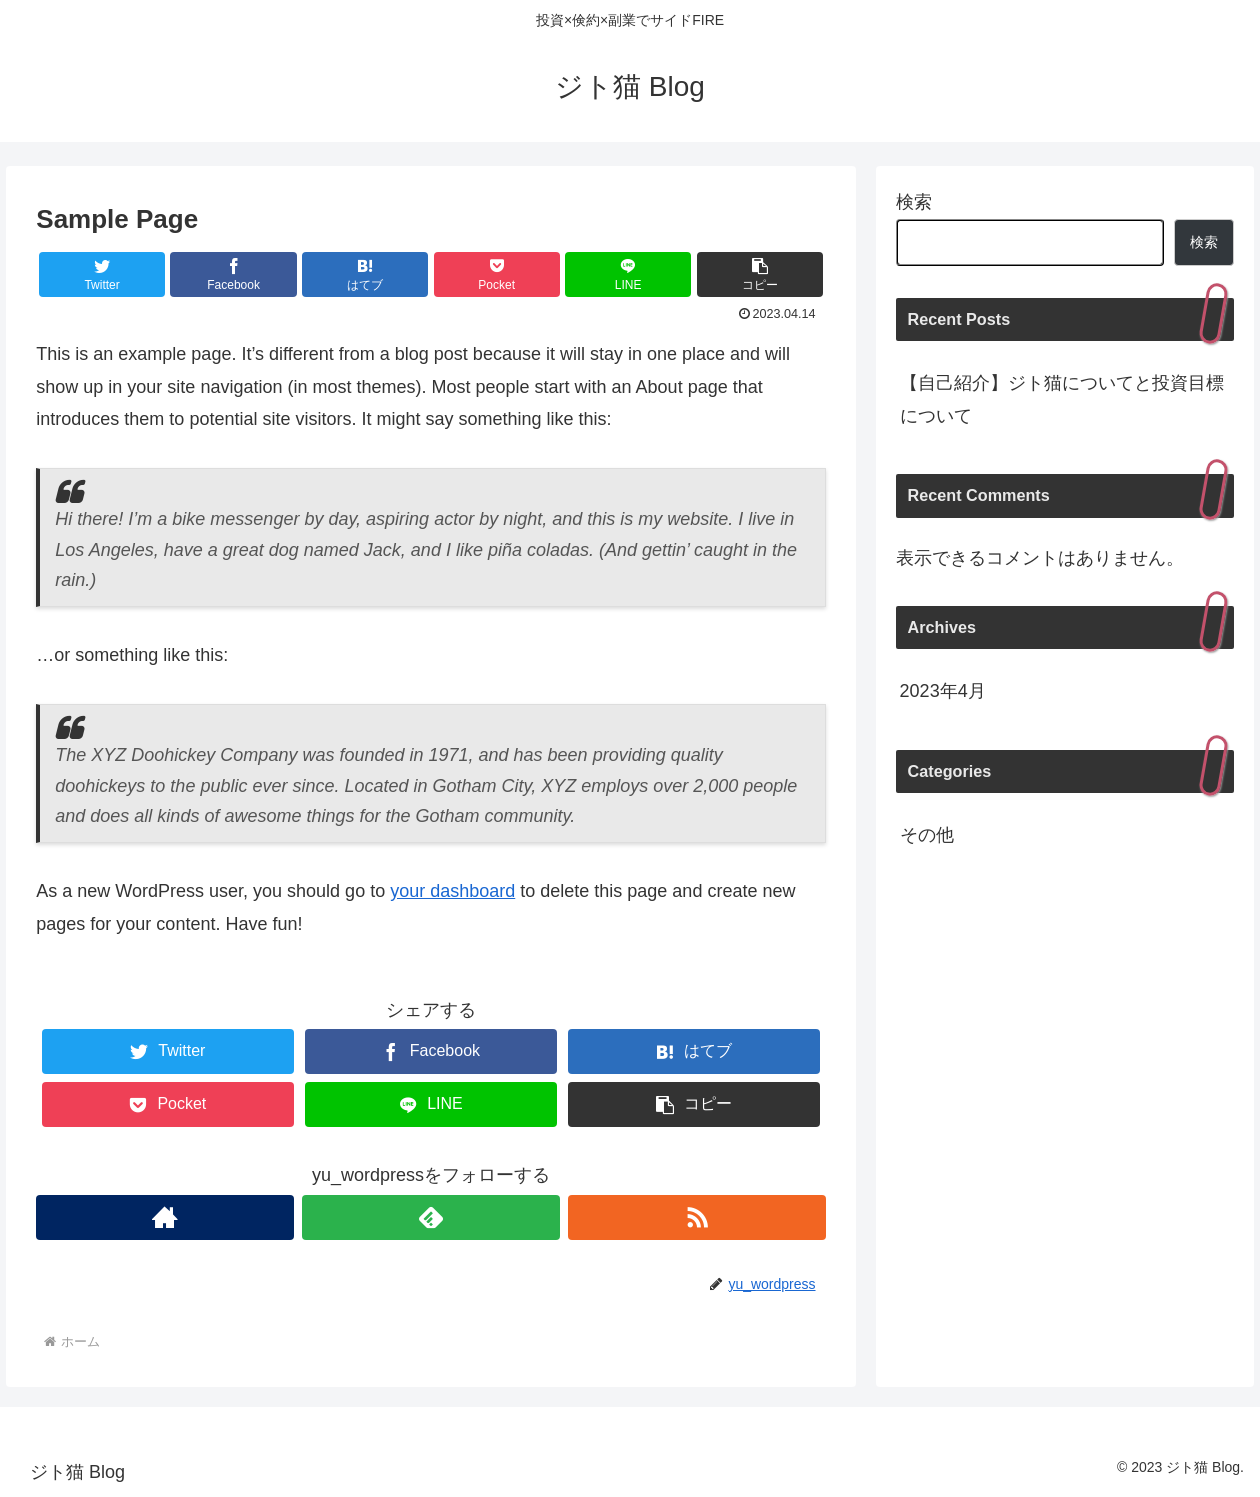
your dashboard (452, 891)
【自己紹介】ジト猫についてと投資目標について (1062, 399)
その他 (927, 835)
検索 (914, 202)
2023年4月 (943, 691)
